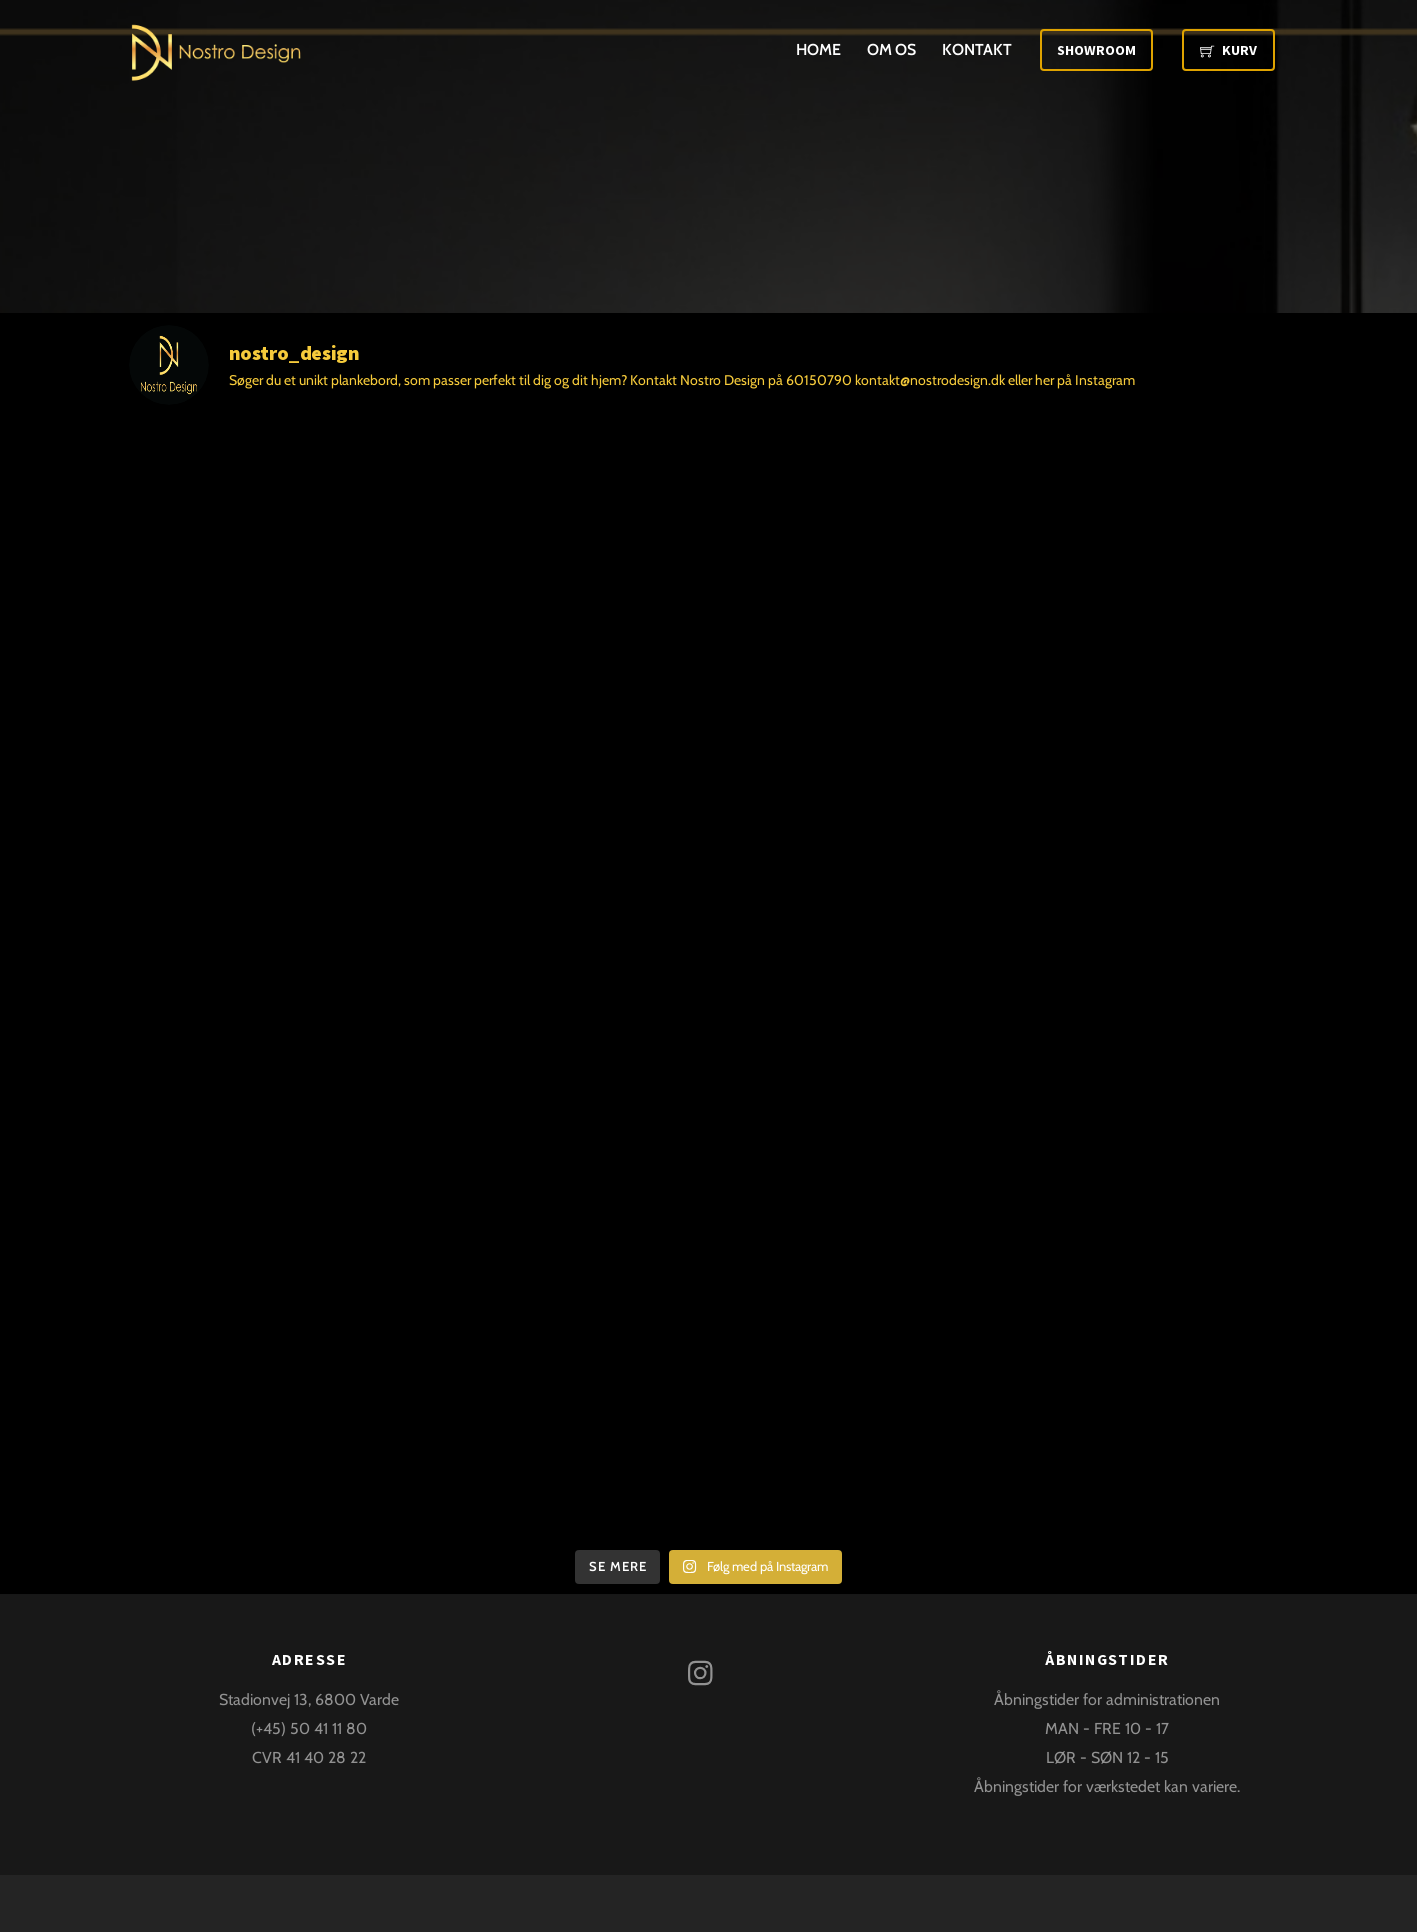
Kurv (1228, 50)
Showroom (1096, 50)
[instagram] (705, 1670)
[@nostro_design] (709, 365)
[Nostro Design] (216, 67)
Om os (892, 49)
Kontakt (976, 49)
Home (818, 49)
